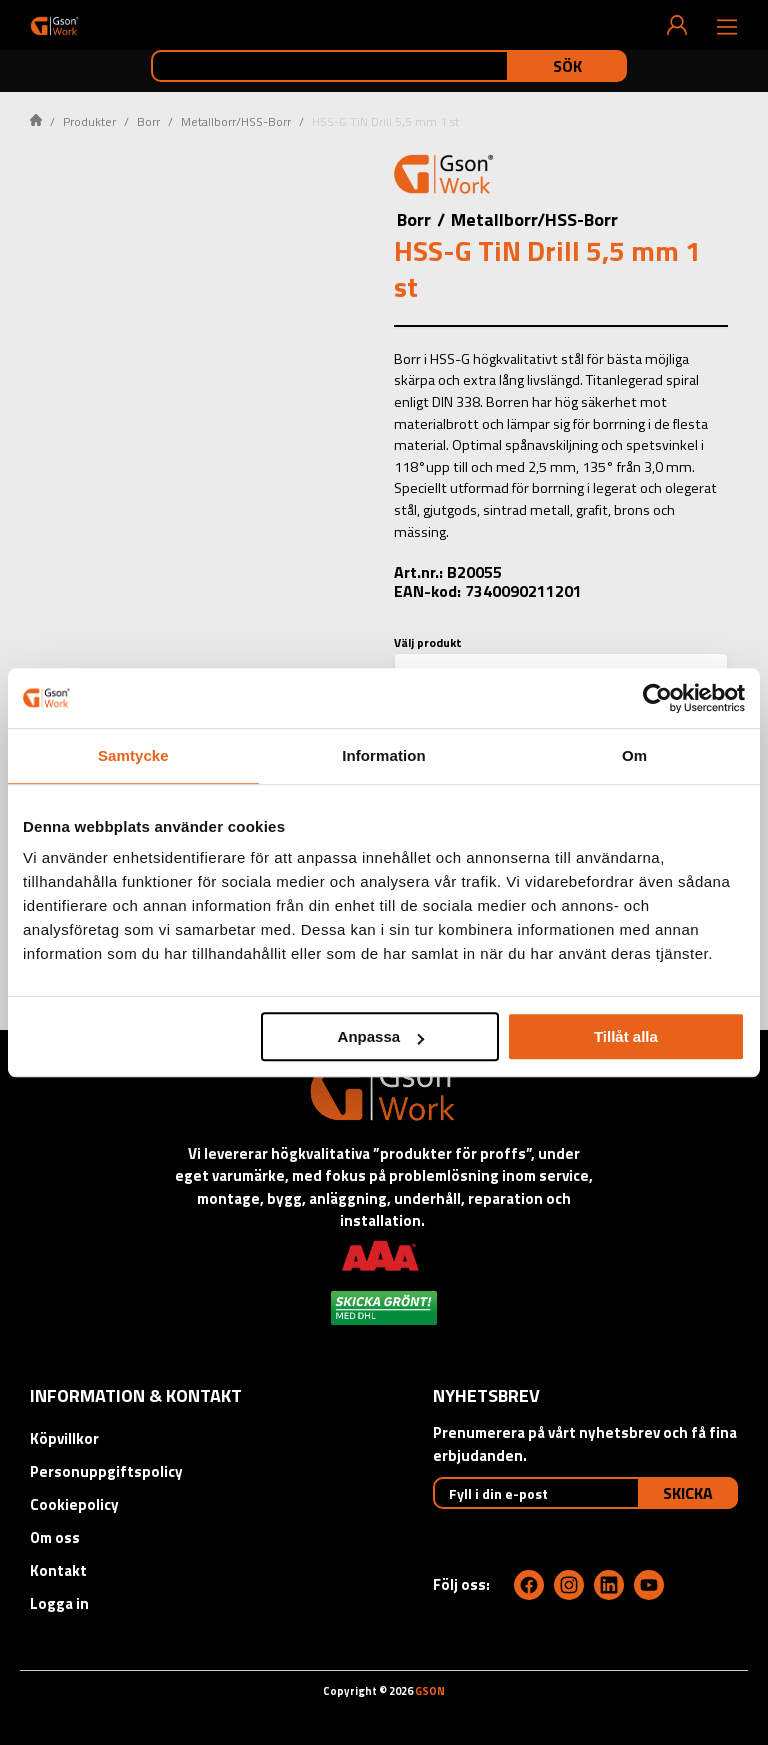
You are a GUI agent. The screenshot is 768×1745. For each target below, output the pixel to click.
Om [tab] (634, 755)
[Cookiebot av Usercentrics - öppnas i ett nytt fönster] (657, 698)
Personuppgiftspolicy (106, 1471)
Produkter (89, 121)
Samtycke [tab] (133, 755)
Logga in (59, 1603)
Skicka (688, 1493)
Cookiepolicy (74, 1504)
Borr (148, 121)
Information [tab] (384, 755)
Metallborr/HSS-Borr (236, 121)
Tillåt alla (626, 1036)
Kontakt (58, 1570)
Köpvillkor (64, 1438)
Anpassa (381, 1036)
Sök (567, 66)
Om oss (55, 1537)
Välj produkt (428, 642)
